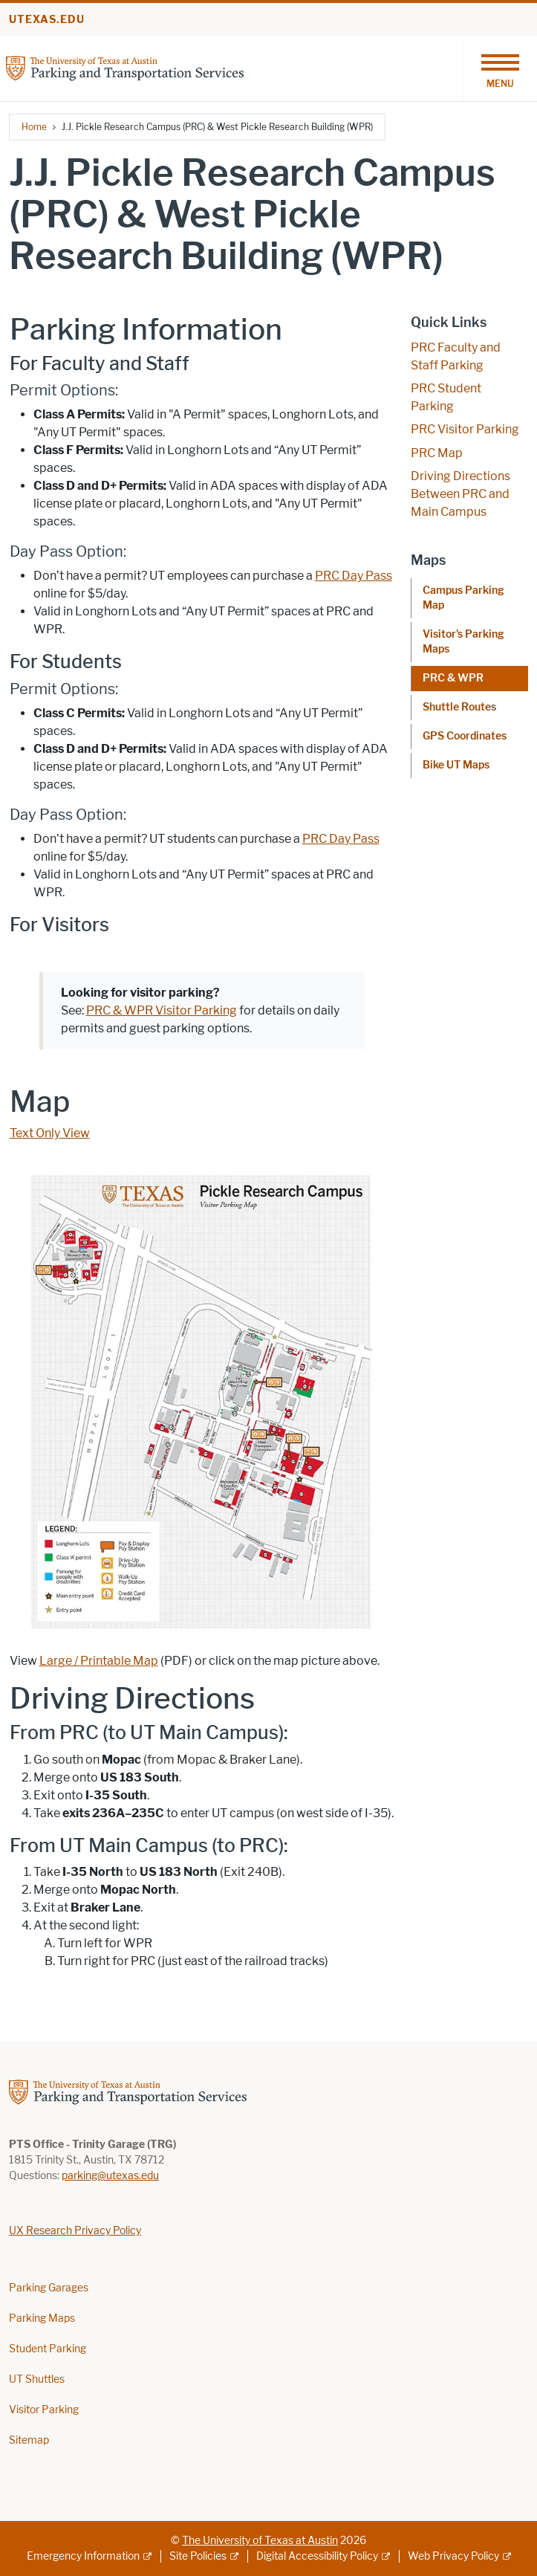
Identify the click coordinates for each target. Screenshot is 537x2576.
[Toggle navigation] (500, 68)
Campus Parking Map (463, 598)
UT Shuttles (37, 2379)
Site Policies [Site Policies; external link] (198, 2556)
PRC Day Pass (353, 576)
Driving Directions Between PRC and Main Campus (460, 494)
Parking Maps (42, 2318)
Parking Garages (48, 2288)
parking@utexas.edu (110, 2175)
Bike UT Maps (456, 765)
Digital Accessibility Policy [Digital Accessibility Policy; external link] (317, 2556)
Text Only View (50, 1133)
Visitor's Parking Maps (463, 642)
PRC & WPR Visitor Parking (161, 1010)
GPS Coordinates (465, 736)
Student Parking (47, 2349)
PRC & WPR (453, 678)
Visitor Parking (44, 2410)
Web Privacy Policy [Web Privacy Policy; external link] (453, 2556)
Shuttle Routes (459, 707)
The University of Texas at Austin (260, 2540)
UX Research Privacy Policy (75, 2230)
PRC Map (437, 453)
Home (34, 126)
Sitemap (29, 2440)
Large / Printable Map (98, 1661)
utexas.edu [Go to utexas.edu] (47, 19)
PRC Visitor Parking (465, 429)
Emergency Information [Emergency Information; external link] (83, 2556)
